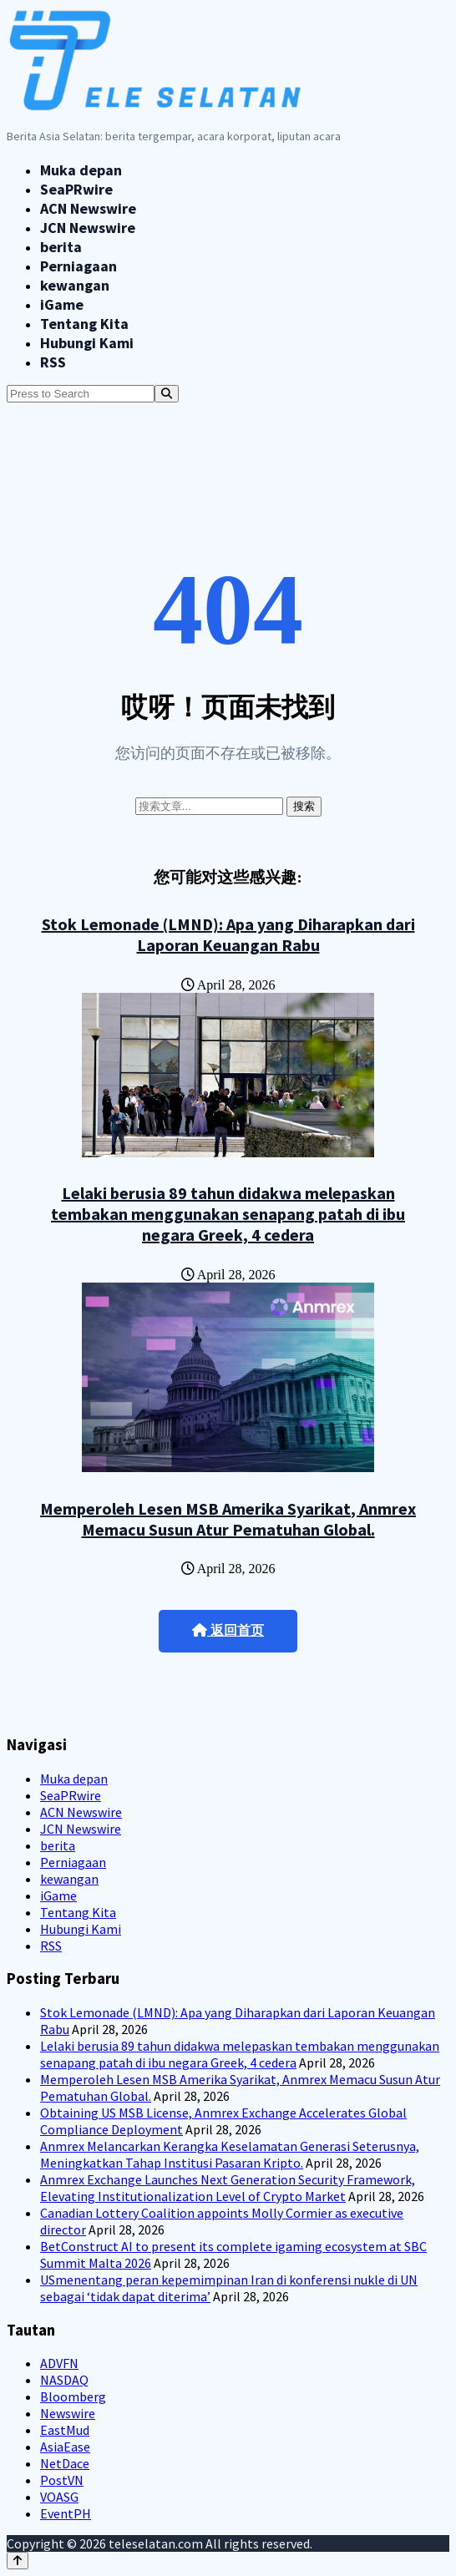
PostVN (62, 2480)
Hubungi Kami (87, 342)
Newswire (67, 2413)
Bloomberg (73, 2396)
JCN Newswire (87, 227)
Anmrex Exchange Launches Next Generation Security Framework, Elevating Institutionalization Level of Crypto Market (227, 2187)
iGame (62, 304)
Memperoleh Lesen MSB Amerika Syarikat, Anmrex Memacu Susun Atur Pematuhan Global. (228, 1519)
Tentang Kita (84, 323)
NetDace (64, 2463)
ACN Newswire (88, 208)
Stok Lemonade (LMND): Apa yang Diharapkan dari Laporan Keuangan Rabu (228, 934)
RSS (53, 362)
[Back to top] (17, 2560)
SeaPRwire (76, 189)
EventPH (65, 2513)
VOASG (59, 2496)
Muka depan (81, 170)
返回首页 (228, 1630)
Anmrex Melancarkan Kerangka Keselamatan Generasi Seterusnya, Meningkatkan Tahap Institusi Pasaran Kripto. (229, 2154)
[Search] (167, 393)
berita (61, 246)
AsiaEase (65, 2446)
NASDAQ (64, 2379)
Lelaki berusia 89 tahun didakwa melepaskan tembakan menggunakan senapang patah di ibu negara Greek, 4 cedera (228, 1213)
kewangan (74, 285)
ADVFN (59, 2363)
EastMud (64, 2430)
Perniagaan (78, 266)
